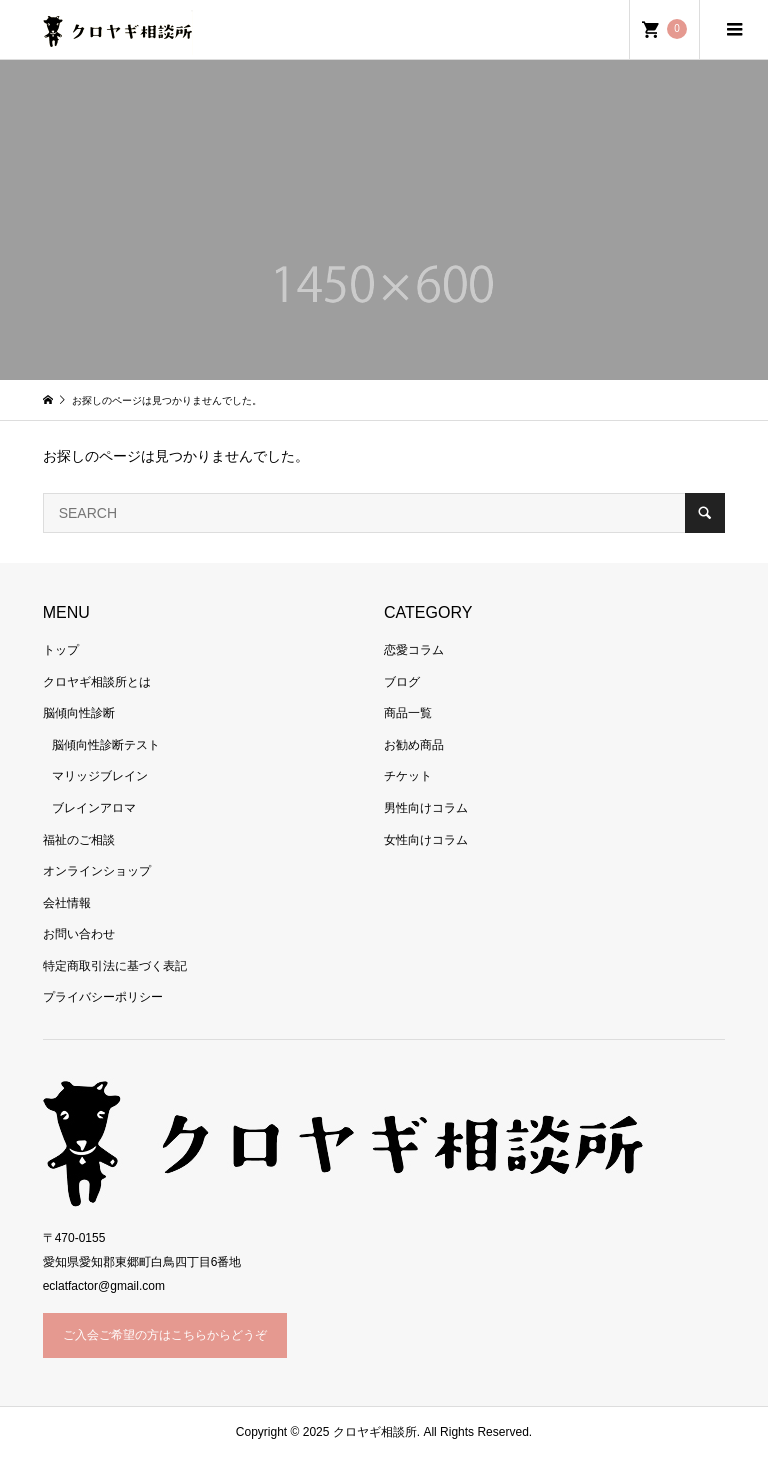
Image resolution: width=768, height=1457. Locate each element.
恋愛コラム (414, 650)
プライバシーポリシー (103, 997)
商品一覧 (408, 713)
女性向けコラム (426, 840)
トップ (61, 650)
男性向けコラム (426, 808)
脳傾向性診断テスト (106, 745)
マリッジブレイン (100, 776)
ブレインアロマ (94, 808)
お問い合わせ (79, 934)
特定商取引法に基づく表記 (115, 966)
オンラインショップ (97, 871)
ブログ (402, 682)
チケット (408, 776)
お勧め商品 (414, 745)
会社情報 (67, 903)
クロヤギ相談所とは (97, 682)
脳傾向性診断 (79, 713)
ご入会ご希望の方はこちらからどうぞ (165, 1335)
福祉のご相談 (79, 840)
